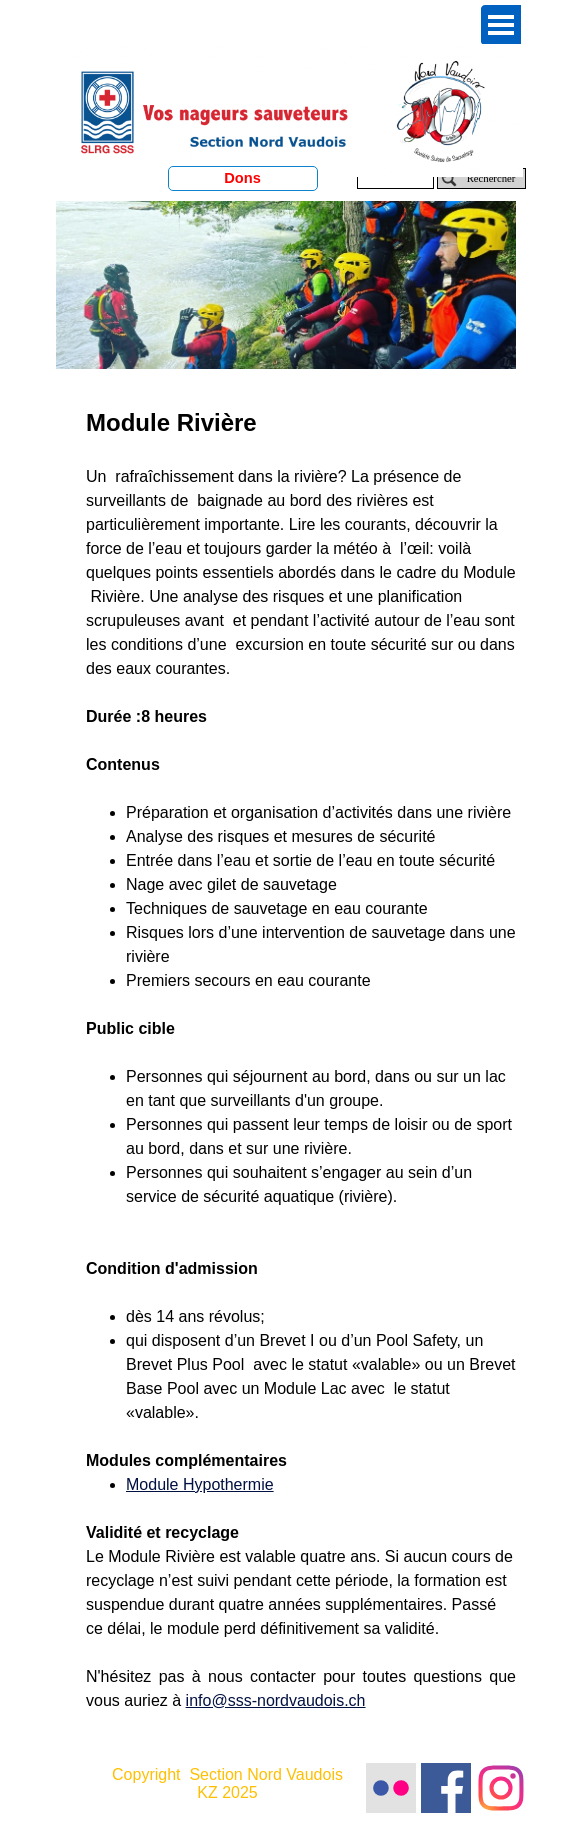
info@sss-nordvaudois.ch (276, 1700)
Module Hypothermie (200, 1484)
